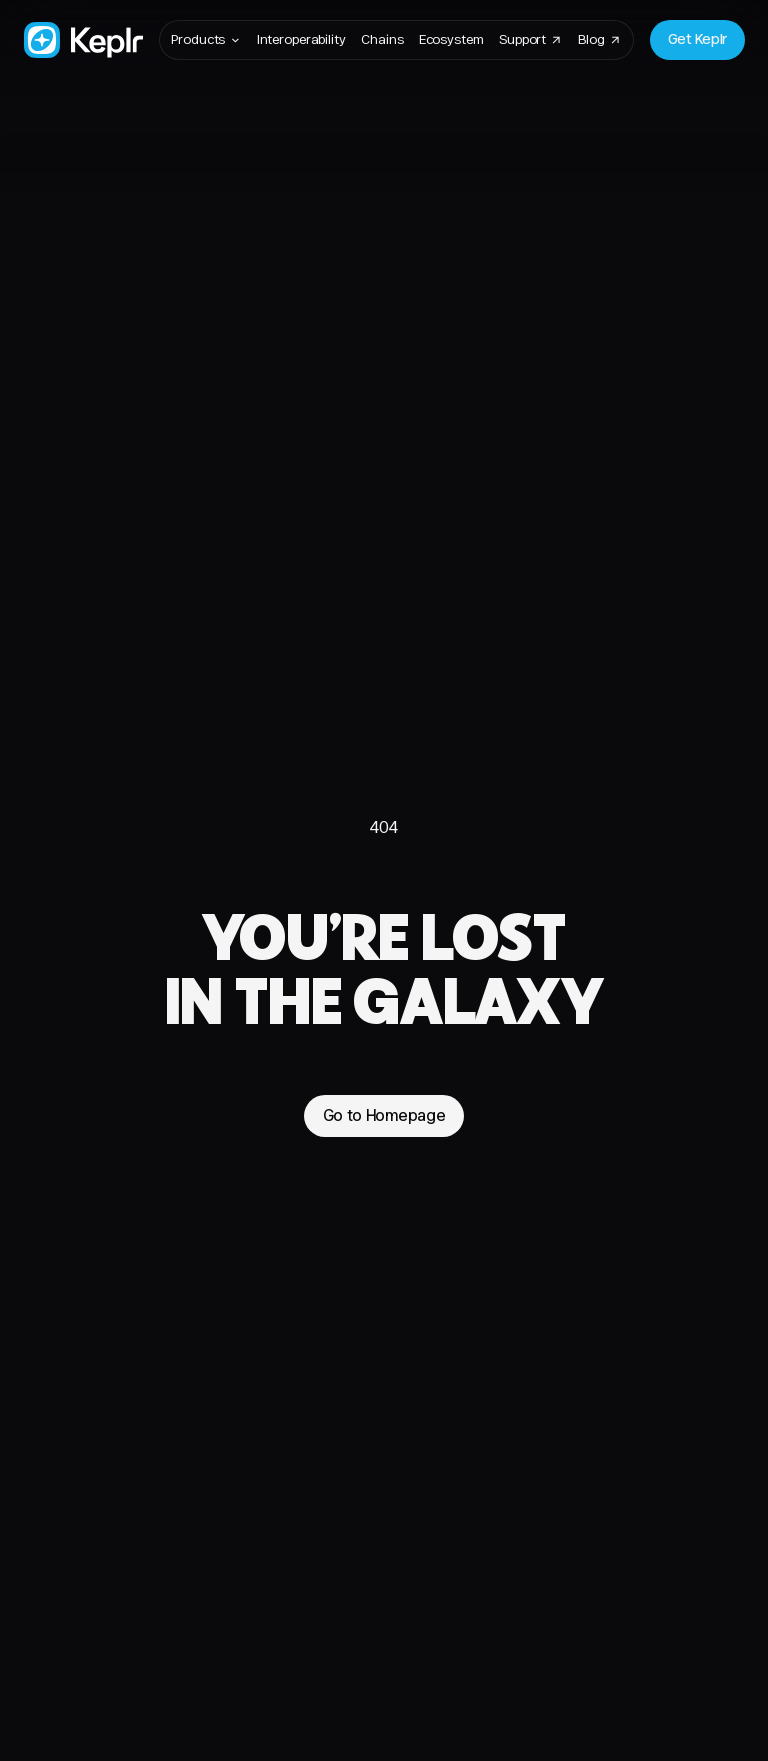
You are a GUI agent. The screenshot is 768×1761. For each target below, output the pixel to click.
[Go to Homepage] (83, 40)
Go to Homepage (384, 1115)
